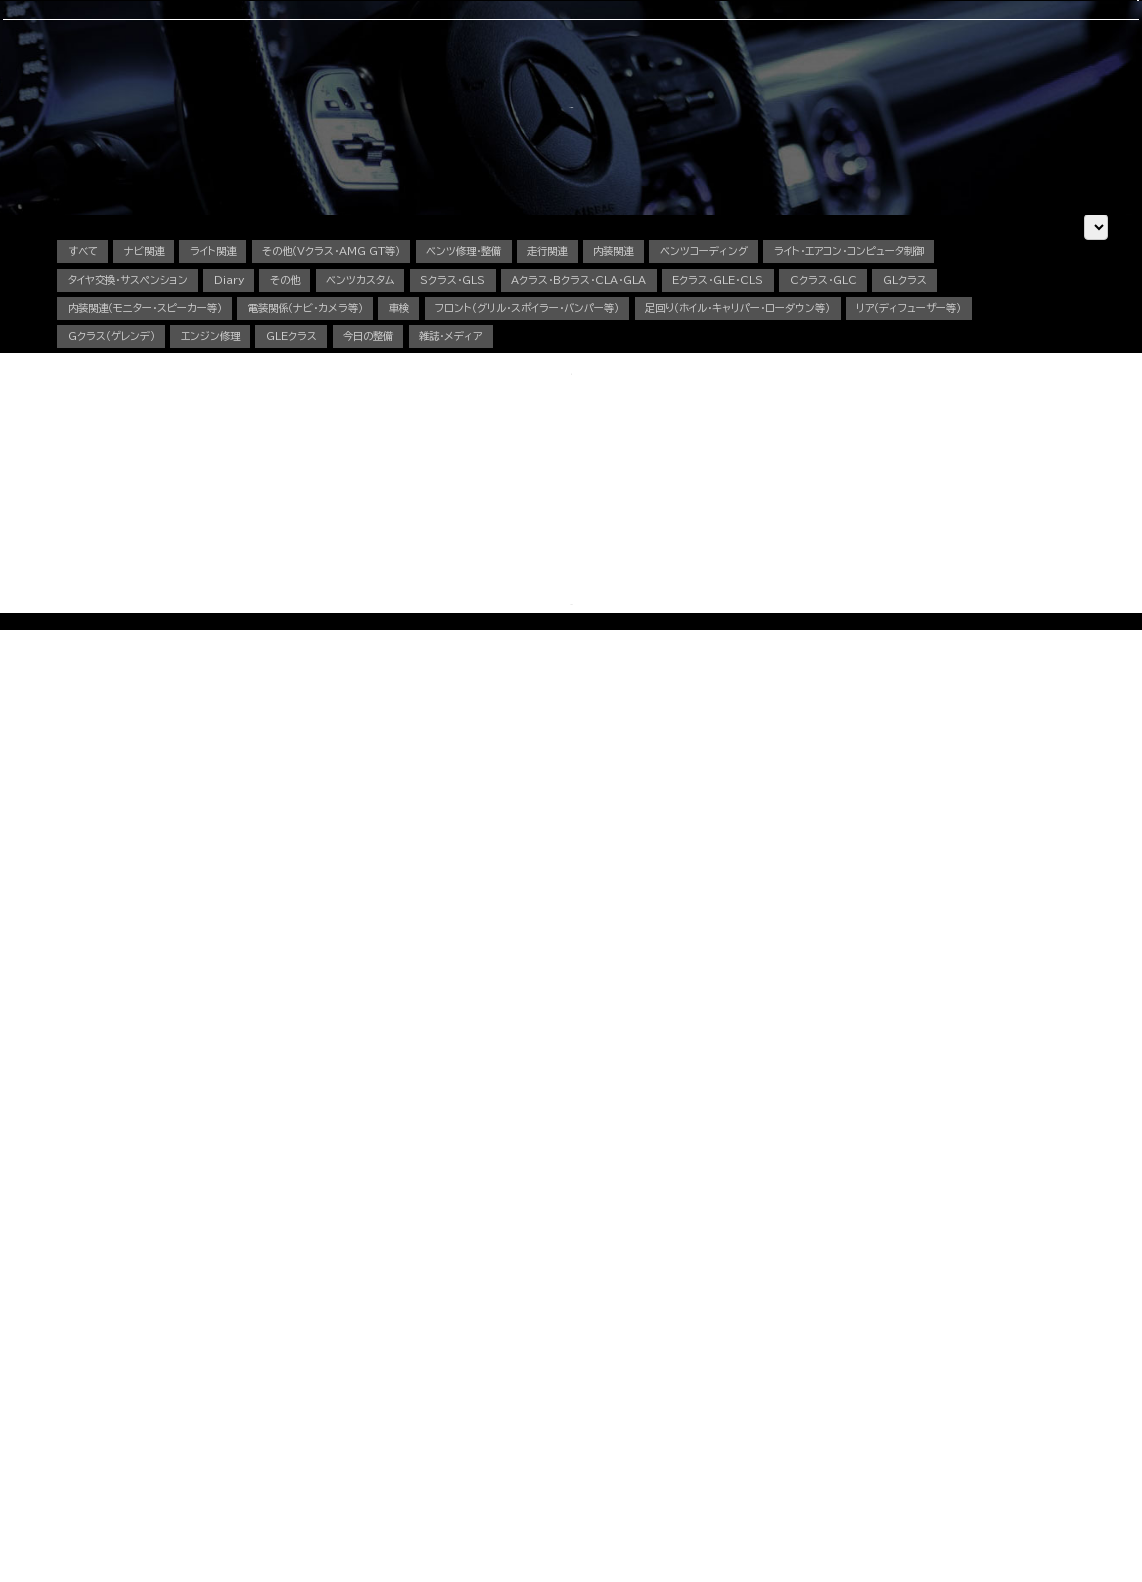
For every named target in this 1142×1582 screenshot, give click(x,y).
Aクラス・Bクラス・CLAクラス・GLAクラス (308, 1311)
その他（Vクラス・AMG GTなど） (289, 1440)
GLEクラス (103, 575)
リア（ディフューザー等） (690, 539)
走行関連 (707, 430)
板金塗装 (494, 1332)
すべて (90, 430)
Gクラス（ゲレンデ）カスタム (277, 1419)
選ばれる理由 (178, 107)
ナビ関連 (173, 430)
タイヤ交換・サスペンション (378, 466)
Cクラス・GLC (267, 502)
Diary (511, 466)
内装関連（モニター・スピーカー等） (538, 502)
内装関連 (796, 430)
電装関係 (494, 1397)
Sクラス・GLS (807, 466)
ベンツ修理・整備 (596, 430)
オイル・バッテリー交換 (521, 1354)
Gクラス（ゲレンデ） (850, 539)
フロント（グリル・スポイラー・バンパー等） (189, 539)
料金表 (234, 1484)
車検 (405, 107)
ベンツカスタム (687, 466)
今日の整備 (205, 575)
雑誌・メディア (315, 575)
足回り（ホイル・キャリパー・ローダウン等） (465, 539)
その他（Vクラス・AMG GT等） (421, 430)
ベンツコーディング (914, 430)
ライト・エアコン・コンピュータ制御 (168, 466)
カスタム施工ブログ (860, 1367)
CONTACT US (884, 35)
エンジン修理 (981, 539)
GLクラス (373, 502)
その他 (586, 466)
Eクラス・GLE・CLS (129, 502)
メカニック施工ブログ (865, 1394)
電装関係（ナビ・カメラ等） (750, 502)
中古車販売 (568, 107)
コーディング (478, 107)
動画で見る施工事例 (261, 1462)
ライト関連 (265, 430)
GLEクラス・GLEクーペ (270, 1376)
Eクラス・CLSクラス (263, 1354)
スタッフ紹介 (658, 107)
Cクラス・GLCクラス (263, 1332)
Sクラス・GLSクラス (263, 1397)
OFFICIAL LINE (1022, 35)
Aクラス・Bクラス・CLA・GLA (970, 466)
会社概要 (743, 107)
